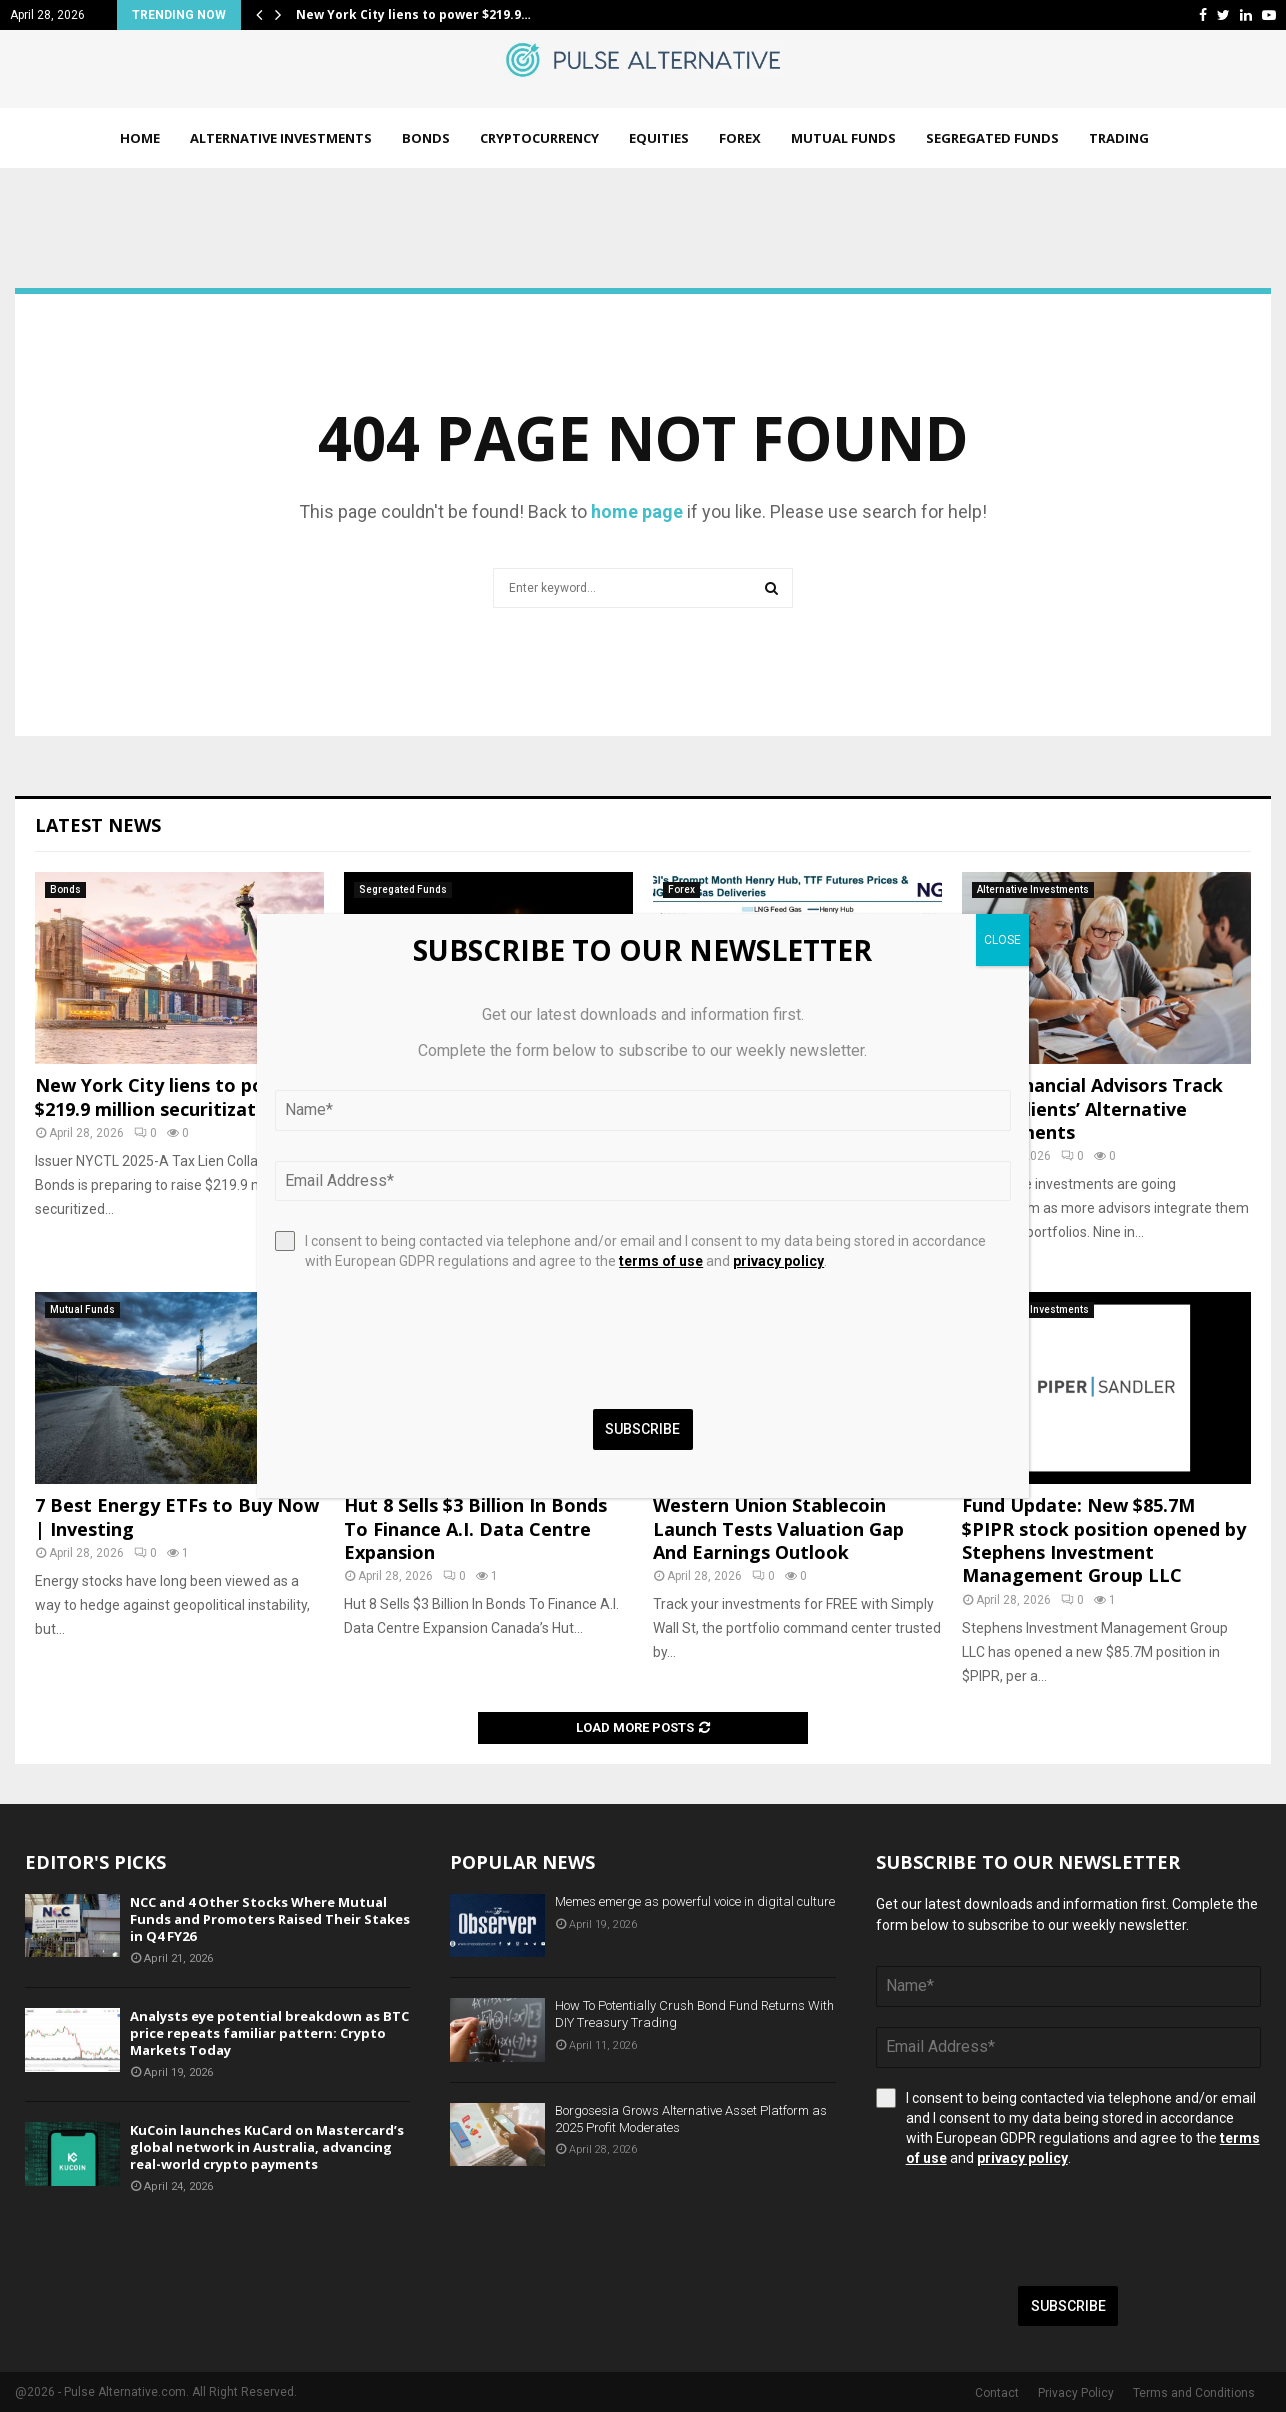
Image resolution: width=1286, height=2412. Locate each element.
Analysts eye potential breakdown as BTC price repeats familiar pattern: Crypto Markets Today (269, 2033)
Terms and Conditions (1194, 2393)
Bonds (426, 138)
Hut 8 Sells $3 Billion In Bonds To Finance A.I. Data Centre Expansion (475, 1528)
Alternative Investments (281, 138)
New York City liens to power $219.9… (413, 14)
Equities (659, 138)
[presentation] (1028, 2227)
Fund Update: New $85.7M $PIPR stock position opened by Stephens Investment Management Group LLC (1104, 1540)
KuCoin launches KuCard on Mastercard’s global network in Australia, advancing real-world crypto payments (267, 2147)
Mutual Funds (843, 138)
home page (637, 511)
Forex (740, 138)
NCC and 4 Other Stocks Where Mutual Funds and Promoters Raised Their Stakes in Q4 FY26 (270, 1919)
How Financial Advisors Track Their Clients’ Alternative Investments (1092, 1108)
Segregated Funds (992, 138)
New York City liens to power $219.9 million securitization (166, 1096)
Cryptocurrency (539, 138)
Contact (997, 2393)
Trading (1119, 138)
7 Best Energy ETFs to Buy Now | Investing (177, 1516)
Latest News (98, 825)
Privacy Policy (1076, 2393)
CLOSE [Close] (1002, 940)
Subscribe (1068, 2306)
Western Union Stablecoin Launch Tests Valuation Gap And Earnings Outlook (778, 1528)
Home (140, 138)
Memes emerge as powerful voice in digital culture (695, 1901)
